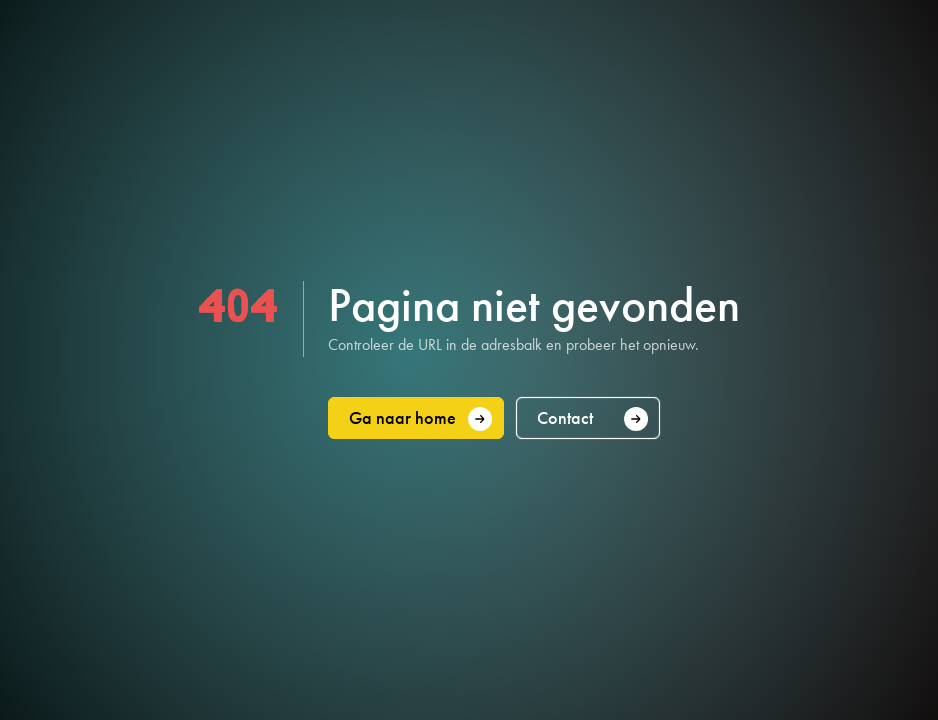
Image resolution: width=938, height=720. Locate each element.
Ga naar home (421, 418)
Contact (593, 418)
